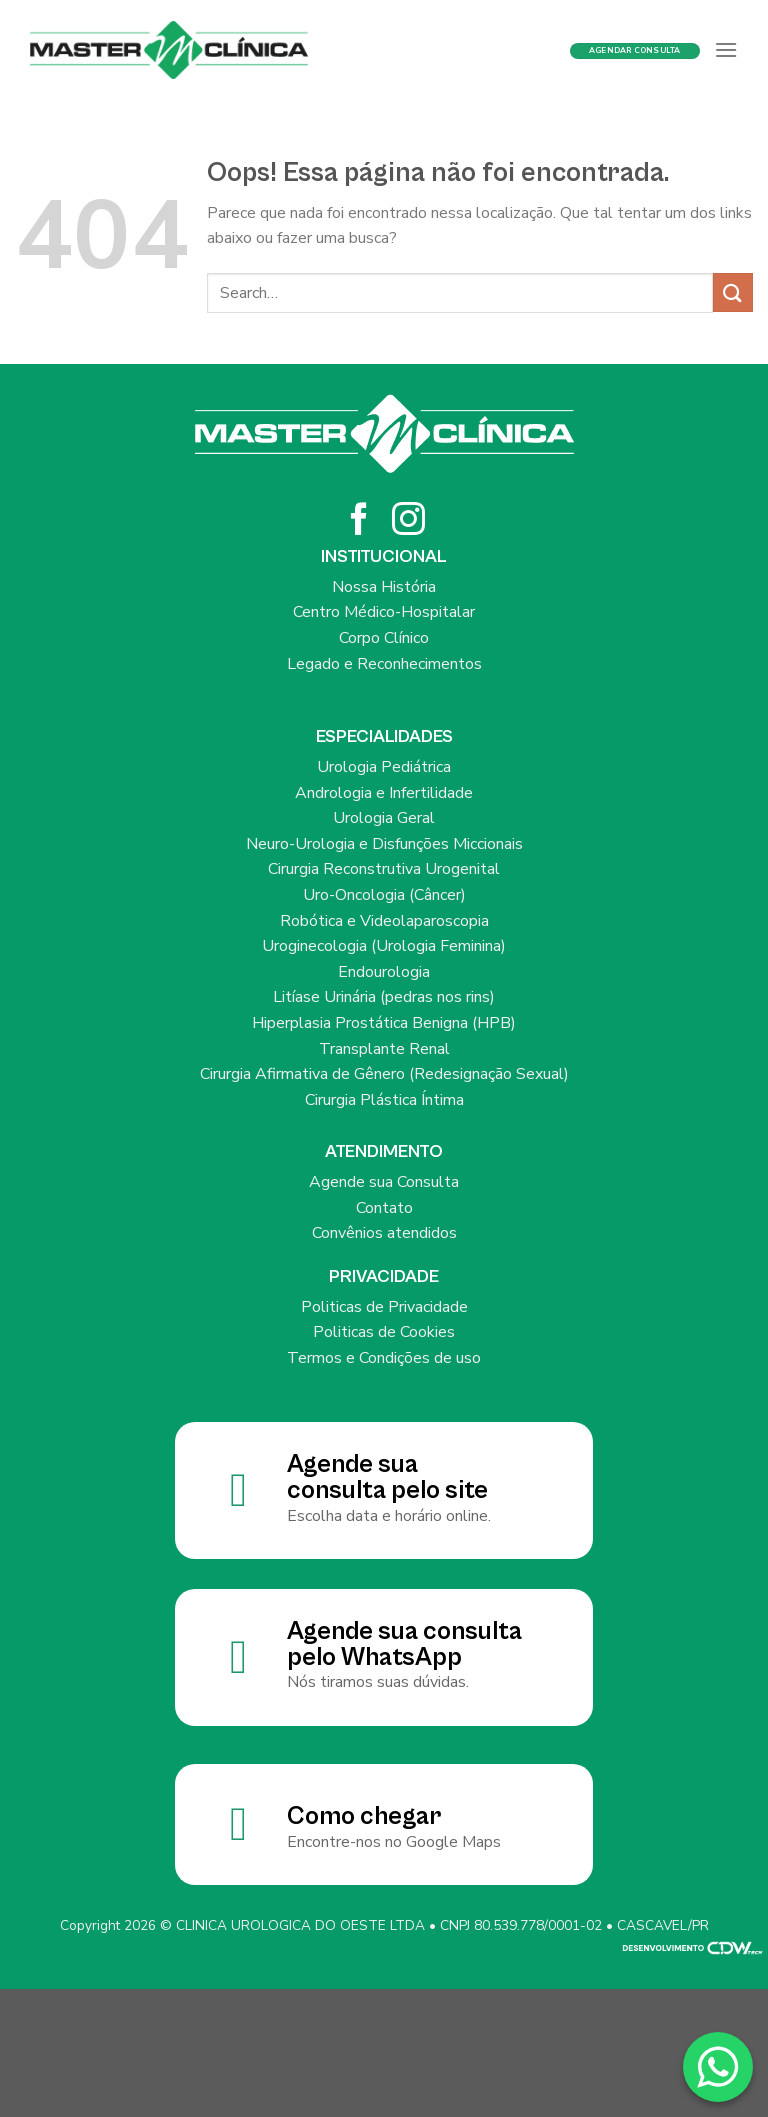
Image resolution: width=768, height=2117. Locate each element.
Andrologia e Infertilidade (384, 793)
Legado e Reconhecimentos (384, 664)
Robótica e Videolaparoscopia (384, 921)
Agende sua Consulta (384, 1182)
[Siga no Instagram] (408, 521)
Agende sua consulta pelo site (387, 1477)
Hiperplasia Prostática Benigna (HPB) (384, 1023)
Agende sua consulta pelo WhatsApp (404, 1644)
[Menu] (726, 49)
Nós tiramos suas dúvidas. (378, 1682)
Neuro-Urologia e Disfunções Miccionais (384, 844)
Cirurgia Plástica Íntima (384, 1100)
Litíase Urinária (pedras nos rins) (384, 997)
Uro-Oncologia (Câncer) (384, 895)
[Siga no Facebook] (359, 521)
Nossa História (384, 587)
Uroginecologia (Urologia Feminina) (384, 946)
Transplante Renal (384, 1049)
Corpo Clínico (384, 638)
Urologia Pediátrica (384, 767)
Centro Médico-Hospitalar (384, 612)
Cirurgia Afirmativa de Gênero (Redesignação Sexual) (384, 1074)
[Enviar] (733, 292)
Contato (384, 1208)
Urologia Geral (384, 818)
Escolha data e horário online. (389, 1516)
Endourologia (384, 972)
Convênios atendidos (384, 1233)
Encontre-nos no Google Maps (394, 1842)
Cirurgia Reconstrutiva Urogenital (384, 869)
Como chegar (364, 1816)
